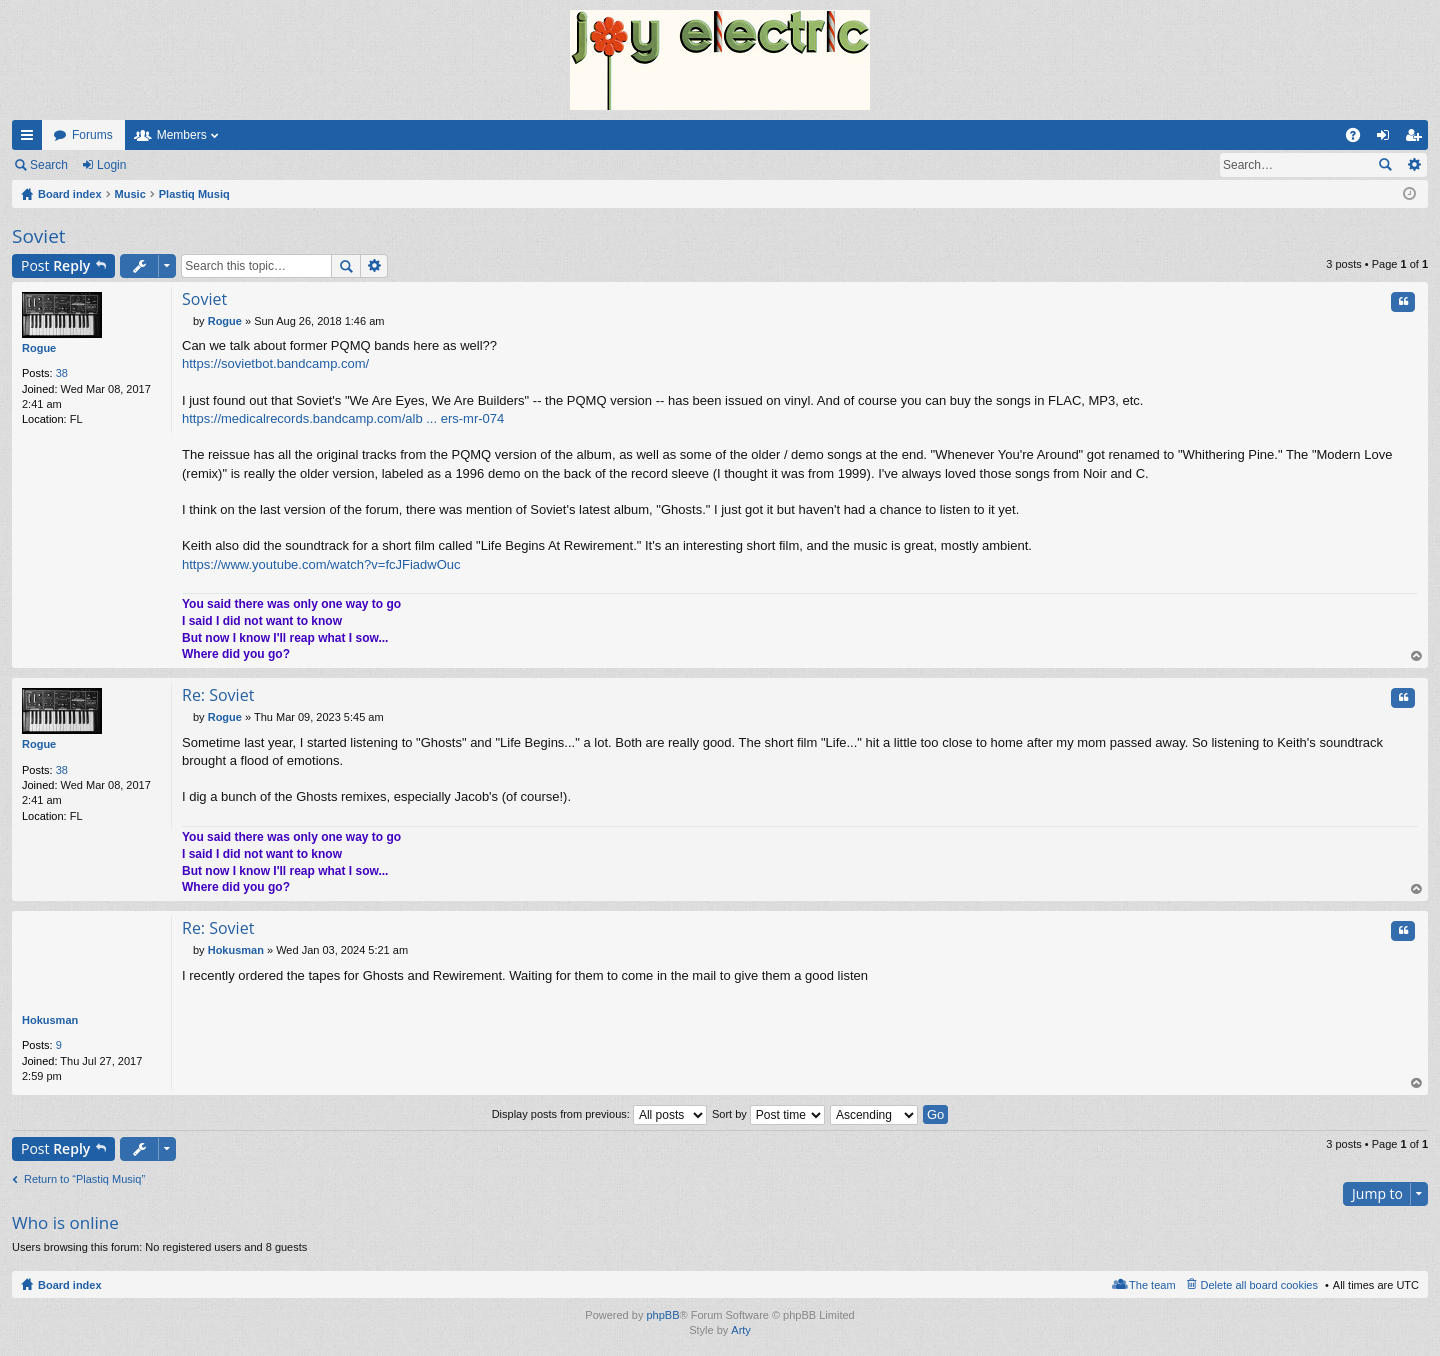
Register (178, 165)
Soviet (39, 236)
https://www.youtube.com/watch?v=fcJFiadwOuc (321, 564)
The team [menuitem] (1152, 1285)
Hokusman (50, 1021)
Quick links (31, 139)
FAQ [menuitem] (1359, 139)
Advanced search (1413, 165)
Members (182, 135)
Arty (741, 1331)
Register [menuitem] (1417, 139)
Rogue (39, 348)
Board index (70, 1285)
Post (55, 265)
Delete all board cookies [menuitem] (1259, 1285)
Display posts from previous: (599, 1114)
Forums (92, 135)
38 (62, 373)
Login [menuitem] (1387, 139)
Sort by (768, 1114)
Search (49, 165)
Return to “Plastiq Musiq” (84, 1179)
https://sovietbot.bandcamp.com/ (275, 363)
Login (111, 165)
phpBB (662, 1315)
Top (1417, 657)
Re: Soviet (218, 696)
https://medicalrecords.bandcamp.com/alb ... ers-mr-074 (343, 418)
